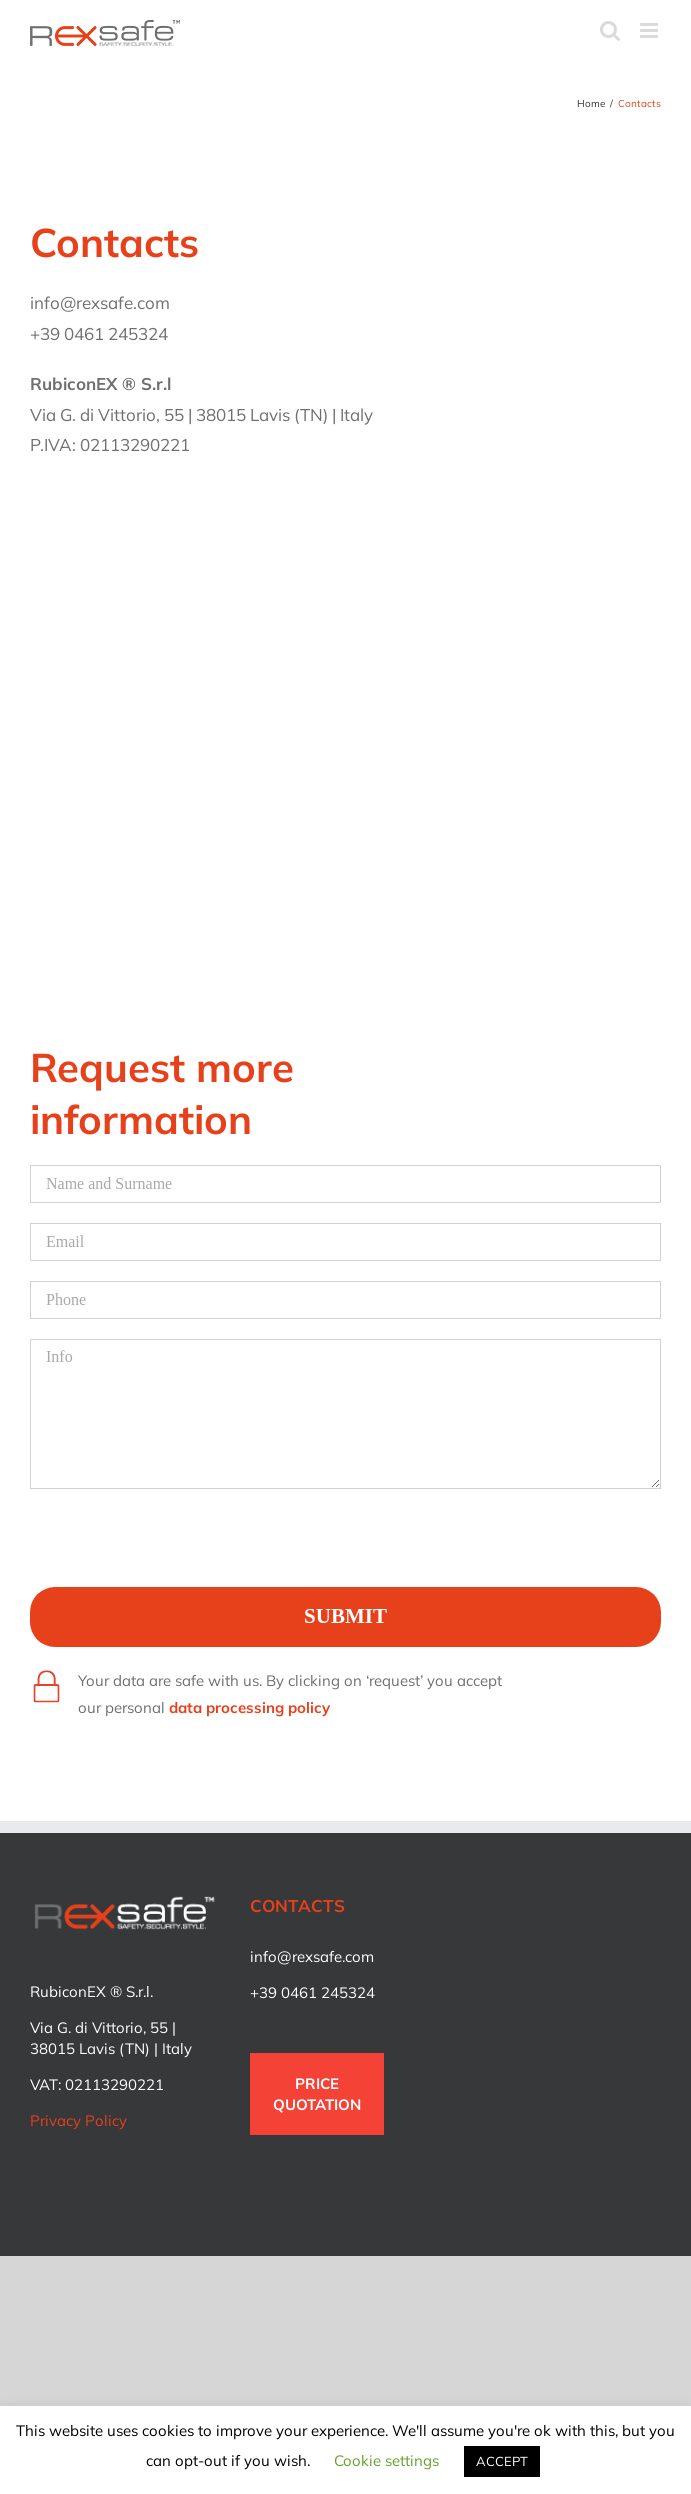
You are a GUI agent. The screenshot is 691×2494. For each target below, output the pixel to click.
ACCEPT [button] (502, 2461)
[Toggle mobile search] (610, 30)
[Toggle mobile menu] (650, 30)
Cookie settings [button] (386, 2460)
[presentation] (182, 1548)
